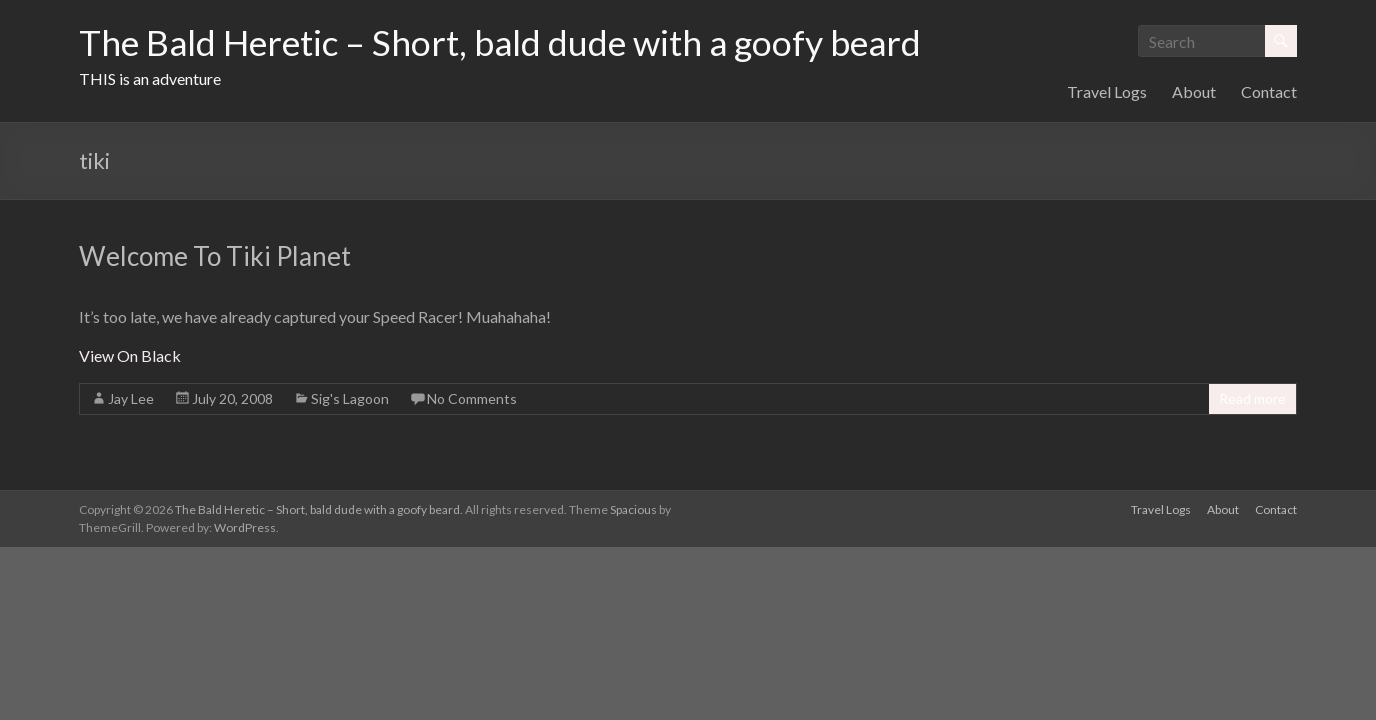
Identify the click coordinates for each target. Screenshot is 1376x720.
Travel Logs (1107, 91)
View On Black (130, 355)
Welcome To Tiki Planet (215, 256)
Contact (1269, 91)
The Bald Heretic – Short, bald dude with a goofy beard (508, 43)
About (1194, 91)
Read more (1252, 398)
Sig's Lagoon (350, 398)
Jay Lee (131, 398)
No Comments (472, 398)
